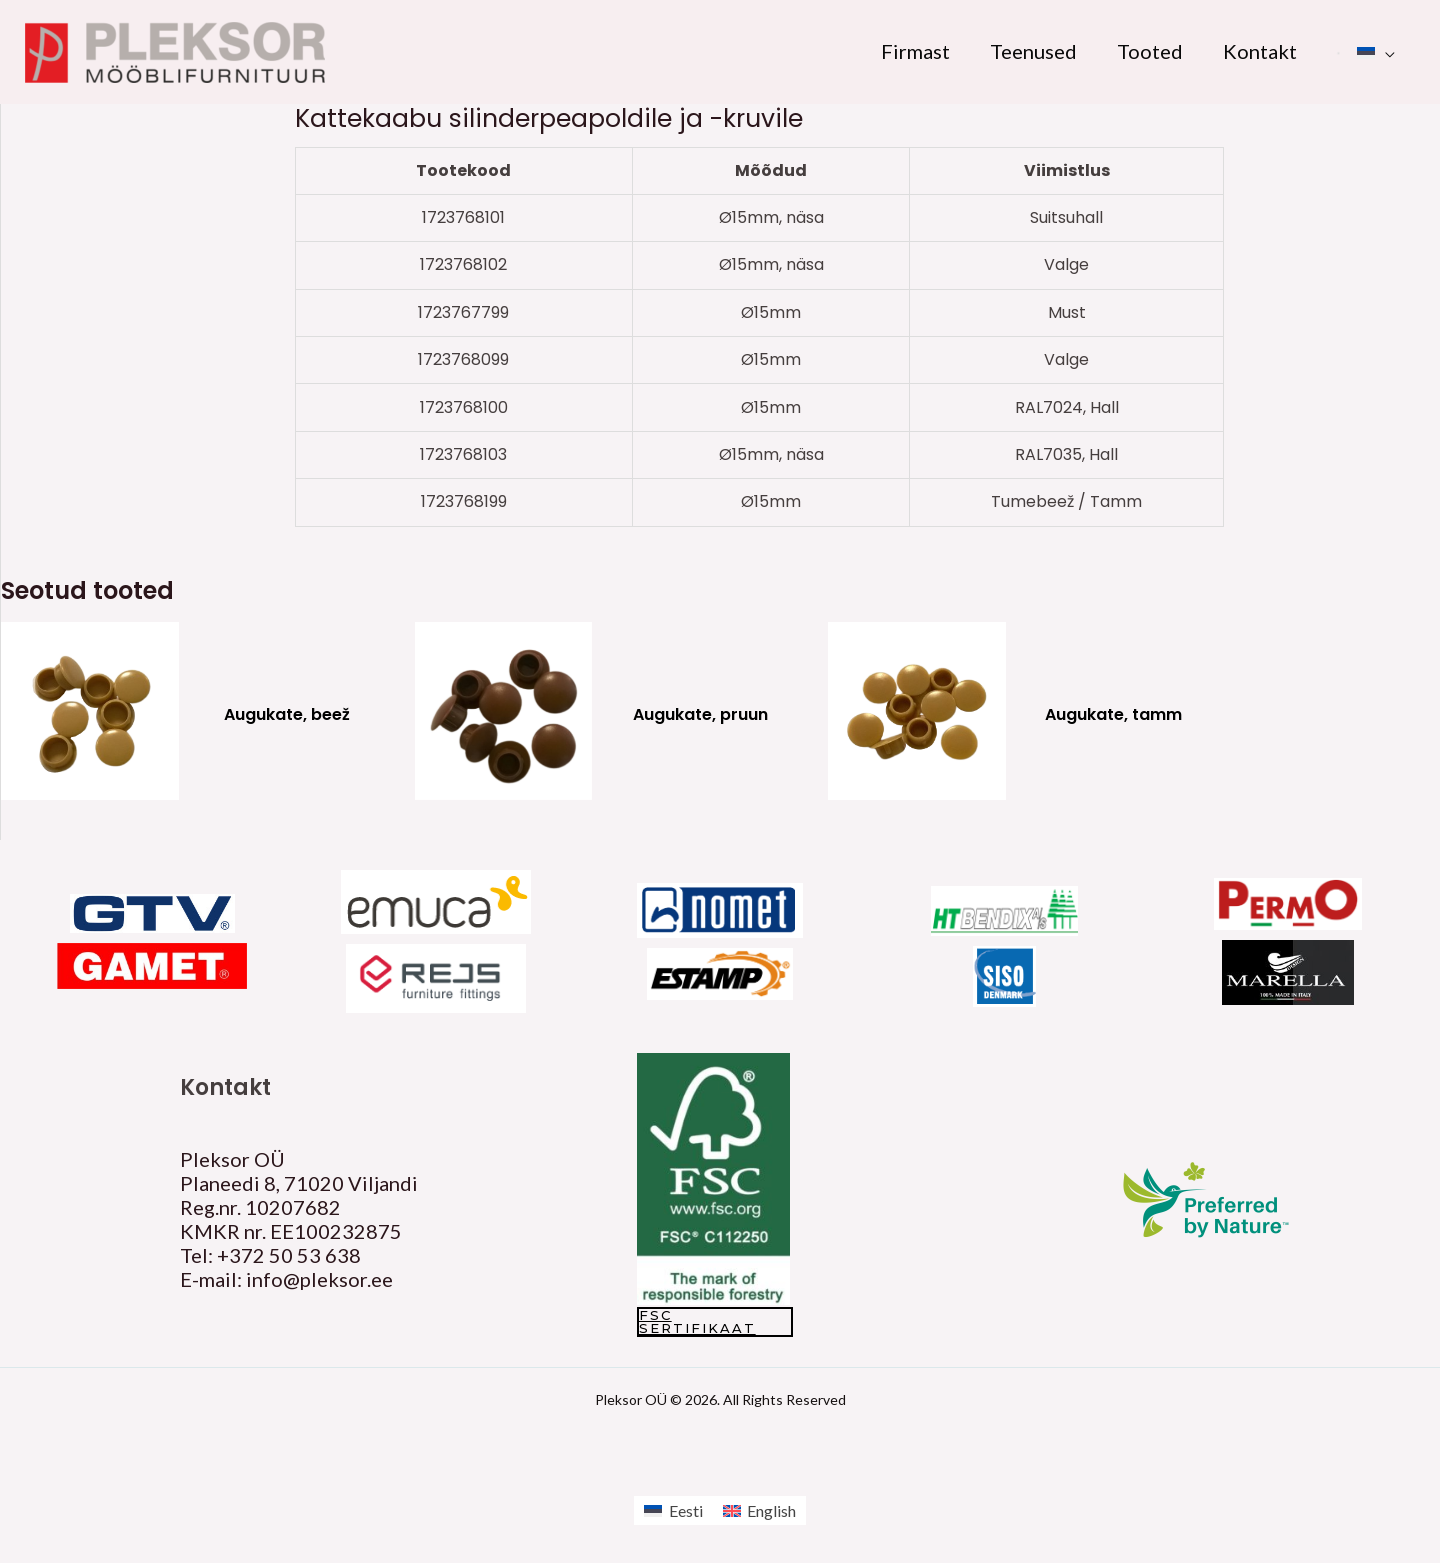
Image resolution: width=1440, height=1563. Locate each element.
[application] (1385, 51)
